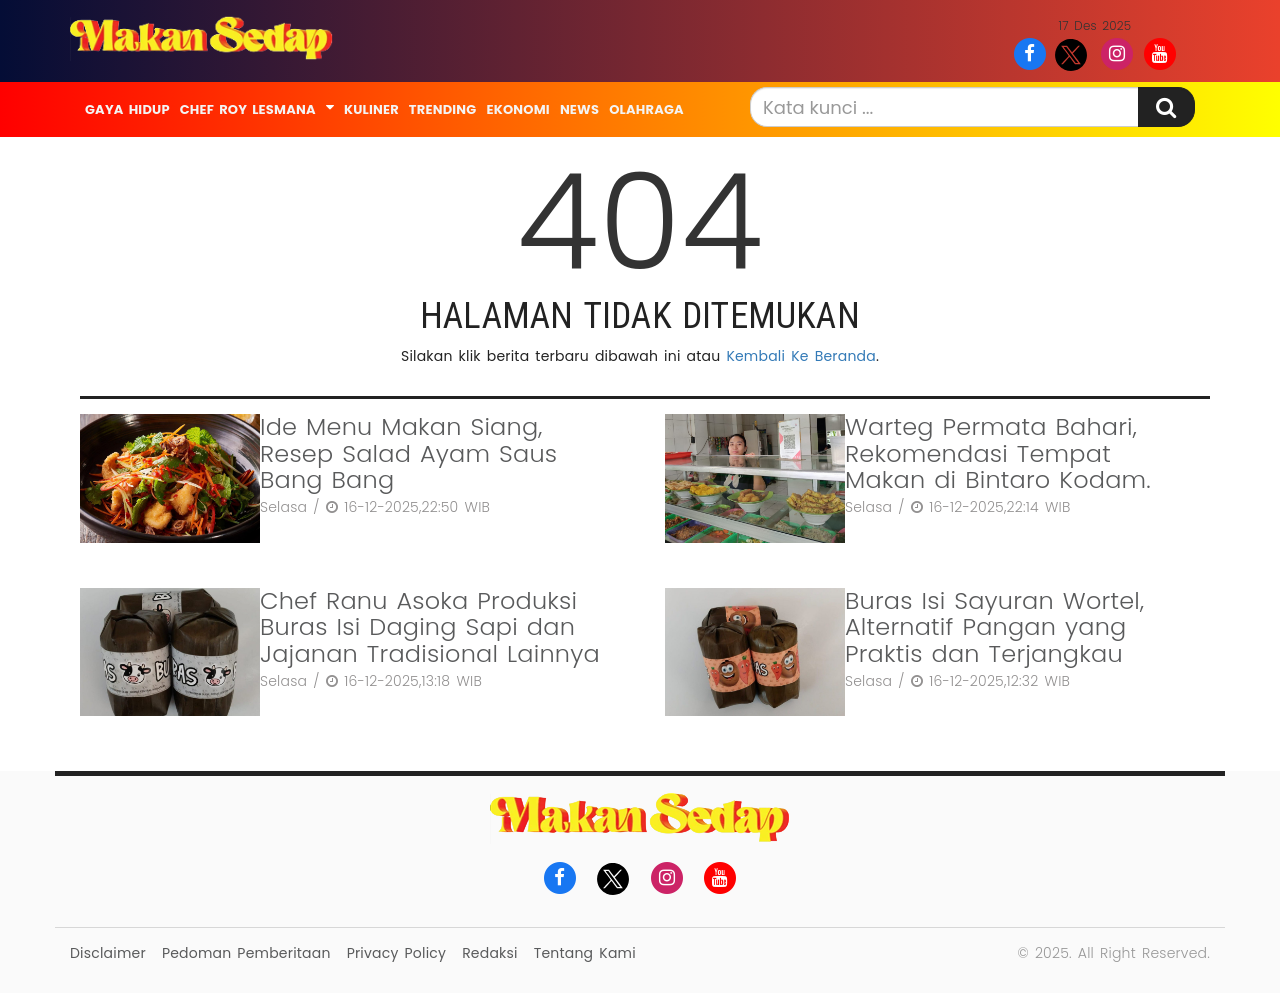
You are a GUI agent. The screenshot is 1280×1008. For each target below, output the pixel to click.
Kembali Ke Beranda (800, 356)
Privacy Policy (396, 953)
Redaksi (489, 953)
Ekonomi (517, 109)
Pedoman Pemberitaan (246, 953)
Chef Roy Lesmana (248, 109)
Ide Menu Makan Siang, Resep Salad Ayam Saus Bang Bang (408, 453)
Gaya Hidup (127, 109)
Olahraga (646, 109)
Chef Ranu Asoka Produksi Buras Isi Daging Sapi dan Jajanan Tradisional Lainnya (430, 627)
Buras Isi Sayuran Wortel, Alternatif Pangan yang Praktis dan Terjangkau (994, 627)
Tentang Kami (585, 953)
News (579, 109)
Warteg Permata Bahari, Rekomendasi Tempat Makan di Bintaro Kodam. (998, 453)
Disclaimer (108, 953)
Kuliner (371, 109)
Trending (443, 109)
